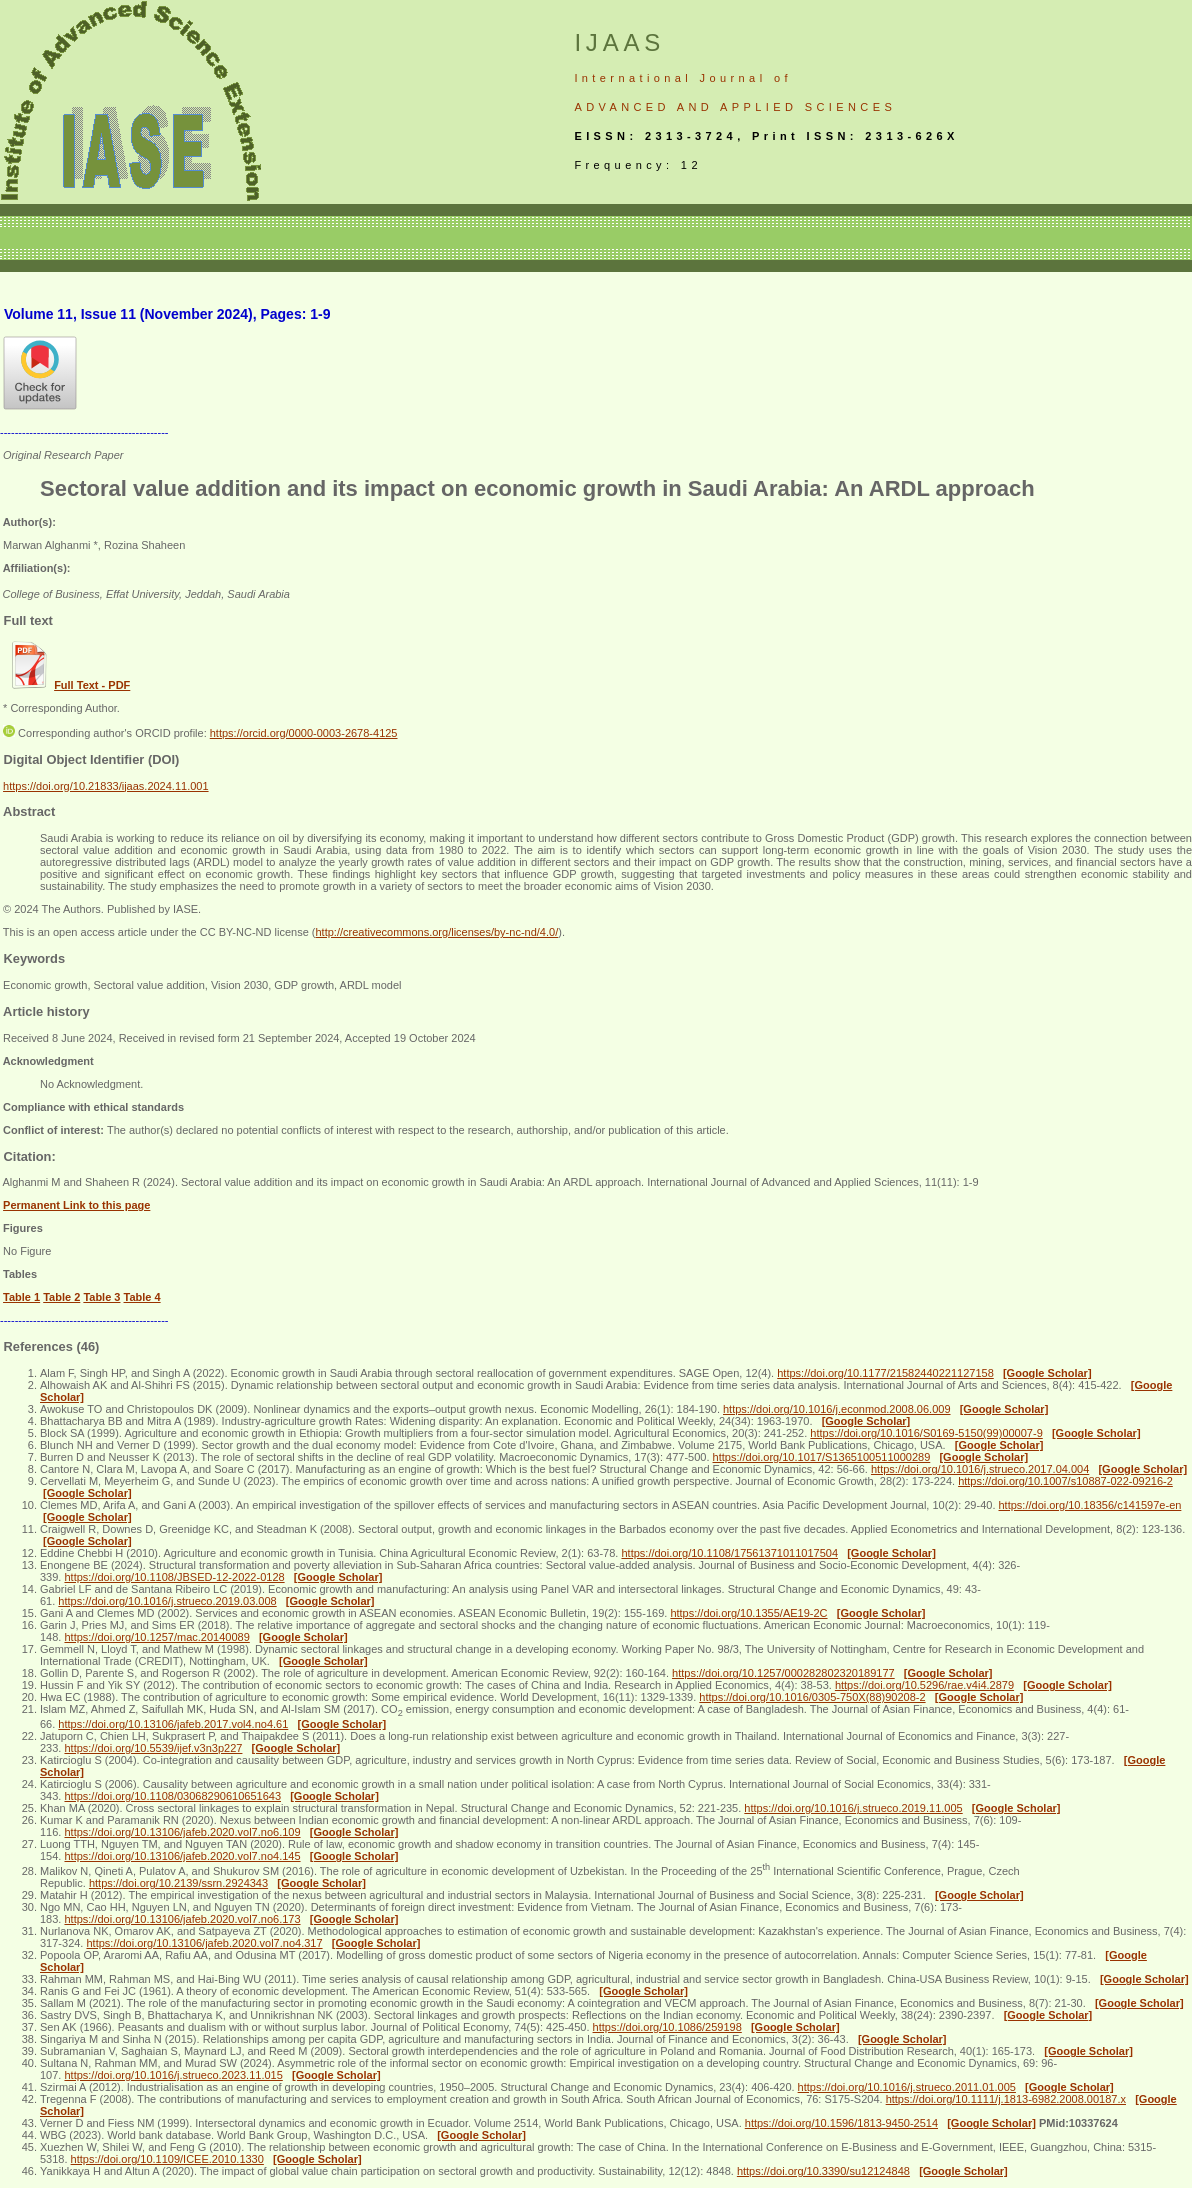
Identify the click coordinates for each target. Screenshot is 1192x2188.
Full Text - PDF (92, 685)
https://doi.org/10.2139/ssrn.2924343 (178, 1883)
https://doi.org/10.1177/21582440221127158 (885, 1373)
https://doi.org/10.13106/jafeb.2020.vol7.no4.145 (182, 1856)
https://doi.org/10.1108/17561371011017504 (729, 1553)
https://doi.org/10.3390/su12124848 (823, 2171)
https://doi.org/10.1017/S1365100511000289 (822, 1457)
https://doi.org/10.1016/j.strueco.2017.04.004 (980, 1469)
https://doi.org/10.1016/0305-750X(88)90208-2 (812, 1697)
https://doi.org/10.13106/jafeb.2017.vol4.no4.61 (173, 1724)
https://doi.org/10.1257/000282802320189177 (783, 1673)
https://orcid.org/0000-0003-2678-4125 (304, 733)
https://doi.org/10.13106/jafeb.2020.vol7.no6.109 (182, 1832)
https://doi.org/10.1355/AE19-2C (748, 1613)
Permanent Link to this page (76, 1205)
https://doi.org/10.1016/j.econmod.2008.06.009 (837, 1409)
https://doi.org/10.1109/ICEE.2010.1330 (167, 2159)
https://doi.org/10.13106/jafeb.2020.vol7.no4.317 (204, 1943)
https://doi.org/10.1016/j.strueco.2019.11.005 (853, 1808)
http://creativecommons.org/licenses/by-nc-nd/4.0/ (436, 932)
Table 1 (21, 1297)
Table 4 (142, 1297)
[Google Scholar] (1047, 1373)
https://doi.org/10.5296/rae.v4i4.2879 (924, 1685)
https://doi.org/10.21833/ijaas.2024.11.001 (106, 786)
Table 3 (101, 1297)
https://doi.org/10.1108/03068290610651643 (172, 1796)
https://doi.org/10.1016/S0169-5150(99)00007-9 (926, 1433)
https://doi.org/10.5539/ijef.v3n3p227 (153, 1748)
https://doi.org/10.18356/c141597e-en (1090, 1505)
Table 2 (61, 1297)
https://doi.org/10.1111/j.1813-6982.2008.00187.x (1006, 2099)
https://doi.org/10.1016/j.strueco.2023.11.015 (173, 2075)
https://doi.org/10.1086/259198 (667, 2027)
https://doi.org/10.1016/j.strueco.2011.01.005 (907, 2087)
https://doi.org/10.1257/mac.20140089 (156, 1637)
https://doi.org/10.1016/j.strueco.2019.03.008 (167, 1601)
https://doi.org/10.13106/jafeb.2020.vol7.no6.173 (182, 1919)
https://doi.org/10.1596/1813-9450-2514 (841, 2123)
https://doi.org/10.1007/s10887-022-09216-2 (1065, 1481)
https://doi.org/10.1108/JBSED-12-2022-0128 (174, 1577)
